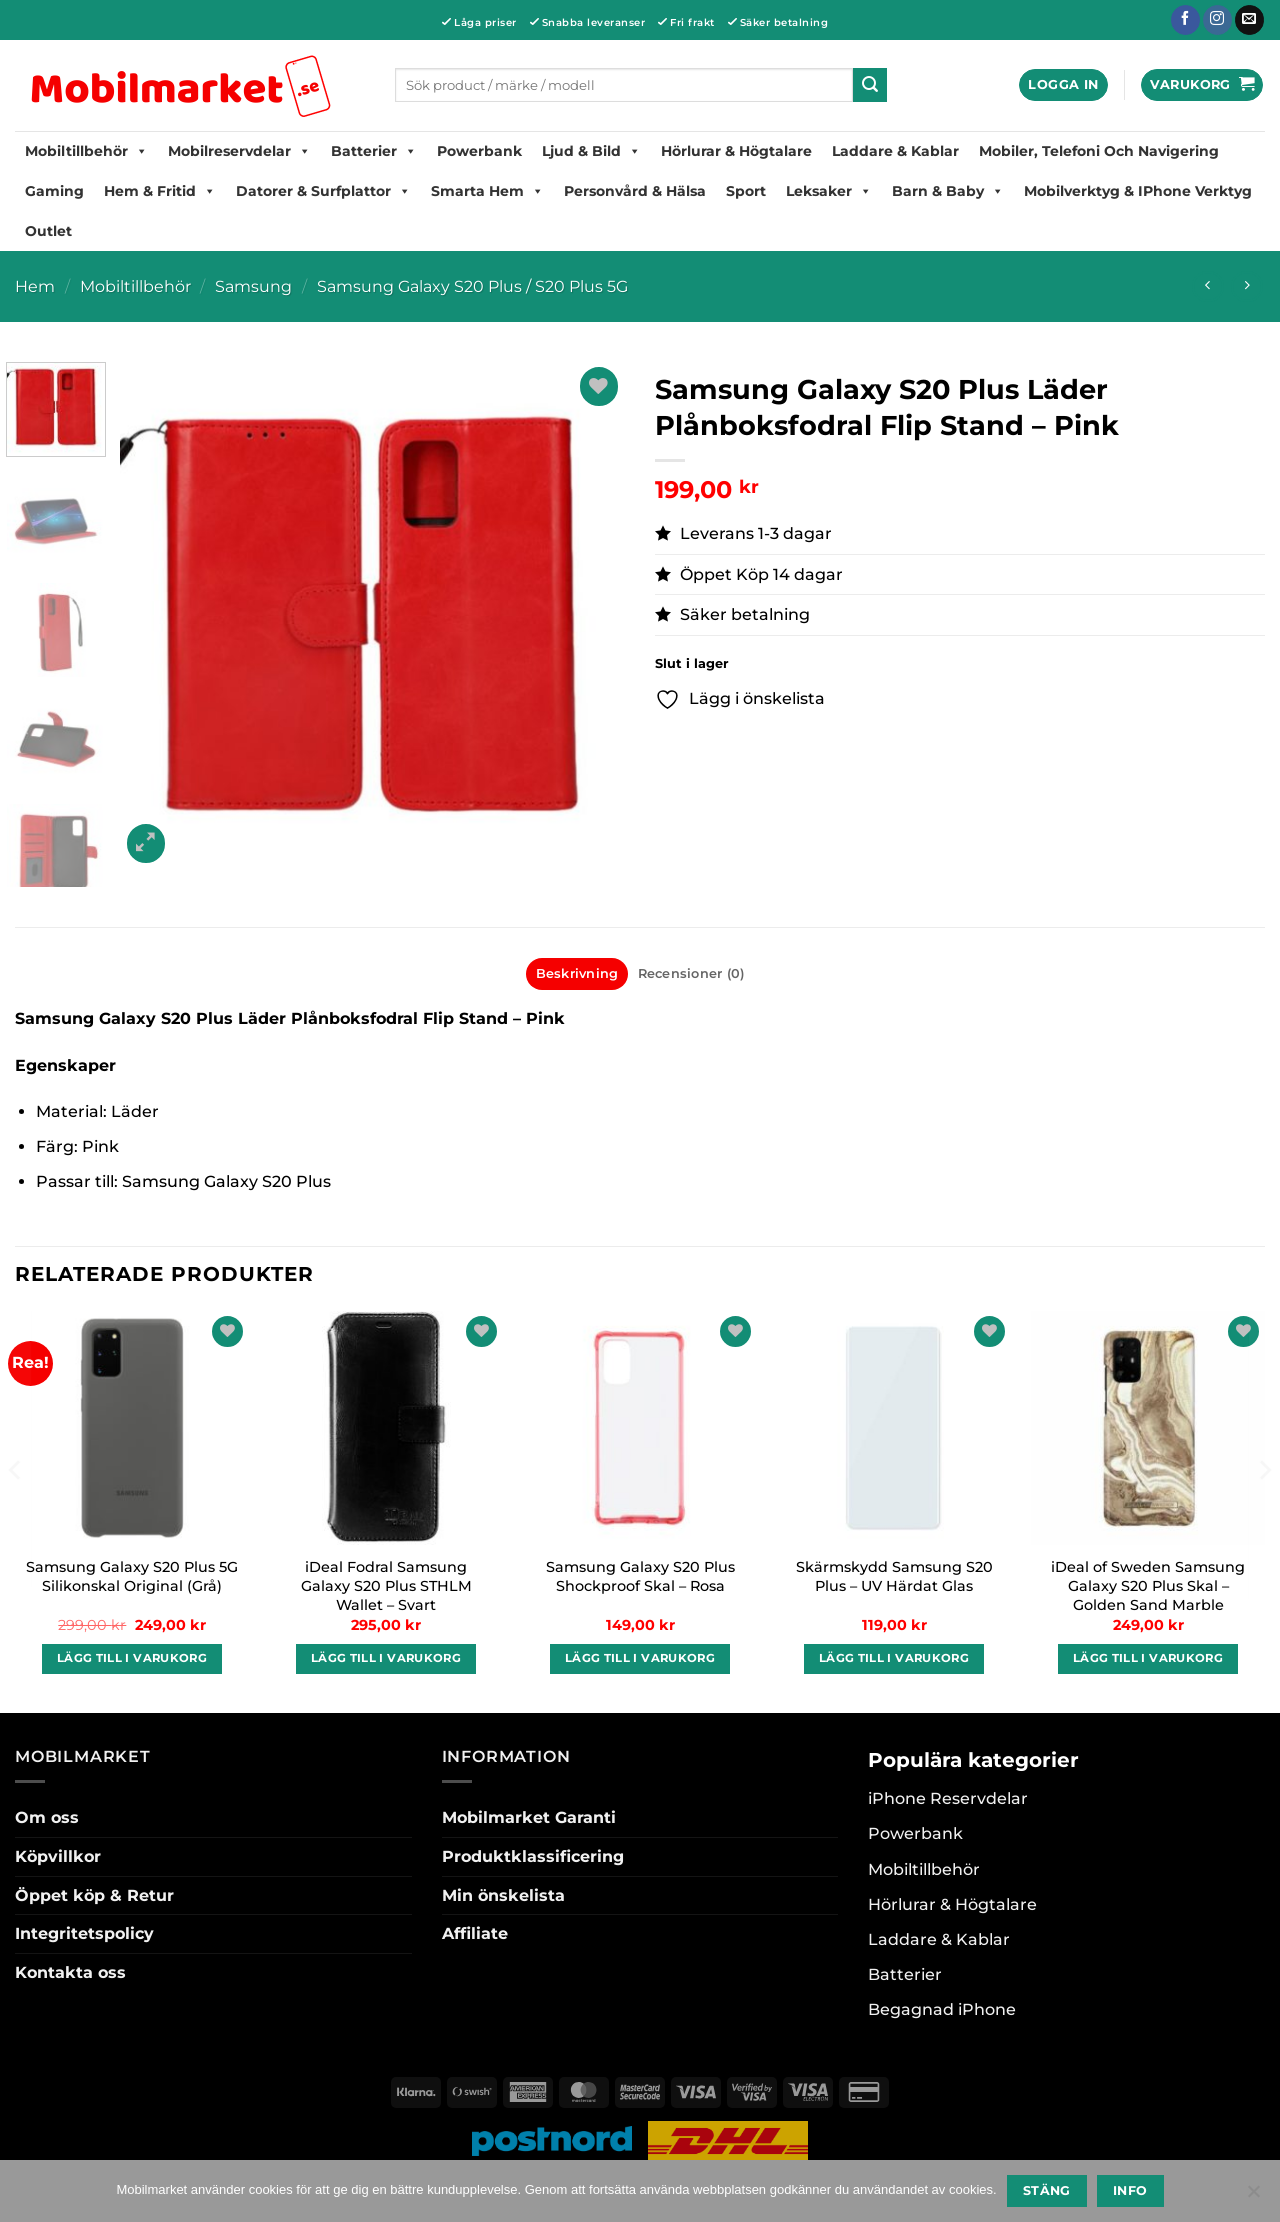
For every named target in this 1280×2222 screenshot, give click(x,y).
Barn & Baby (948, 191)
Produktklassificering (533, 1856)
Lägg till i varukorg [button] (132, 1658)
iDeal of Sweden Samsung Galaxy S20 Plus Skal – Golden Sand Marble (1148, 1585)
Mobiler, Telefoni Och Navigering (1099, 151)
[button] (1063, 85)
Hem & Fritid (160, 191)
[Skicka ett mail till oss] (1249, 20)
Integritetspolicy (84, 1933)
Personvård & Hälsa (635, 191)
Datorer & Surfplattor (323, 191)
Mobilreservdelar (239, 151)
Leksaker (829, 191)
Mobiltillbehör (86, 151)
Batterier (374, 151)
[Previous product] (1246, 286)
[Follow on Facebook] (1185, 20)
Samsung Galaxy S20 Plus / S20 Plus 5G (472, 286)
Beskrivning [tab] (577, 973)
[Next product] (1207, 286)
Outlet (48, 231)
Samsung (253, 286)
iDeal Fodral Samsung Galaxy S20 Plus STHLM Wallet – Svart (386, 1585)
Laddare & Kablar (895, 151)
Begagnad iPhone (942, 2009)
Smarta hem (487, 191)
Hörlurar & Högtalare (736, 151)
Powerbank (479, 151)
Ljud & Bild (591, 151)
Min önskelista (503, 1895)
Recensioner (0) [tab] (691, 973)
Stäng (1047, 2190)
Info (1130, 2190)
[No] (1253, 2197)
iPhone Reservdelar (948, 1798)
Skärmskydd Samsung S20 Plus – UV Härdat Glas (894, 1576)
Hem (35, 286)
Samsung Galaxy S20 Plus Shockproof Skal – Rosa (640, 1576)
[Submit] (870, 85)
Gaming (54, 191)
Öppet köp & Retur (94, 1895)
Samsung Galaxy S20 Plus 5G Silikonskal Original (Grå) (132, 1576)
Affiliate (475, 1933)
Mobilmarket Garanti (529, 1817)
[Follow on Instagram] (1217, 20)
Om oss (47, 1817)
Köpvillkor (58, 1856)
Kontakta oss (70, 1972)
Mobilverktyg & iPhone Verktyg (1138, 191)
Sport (746, 191)
